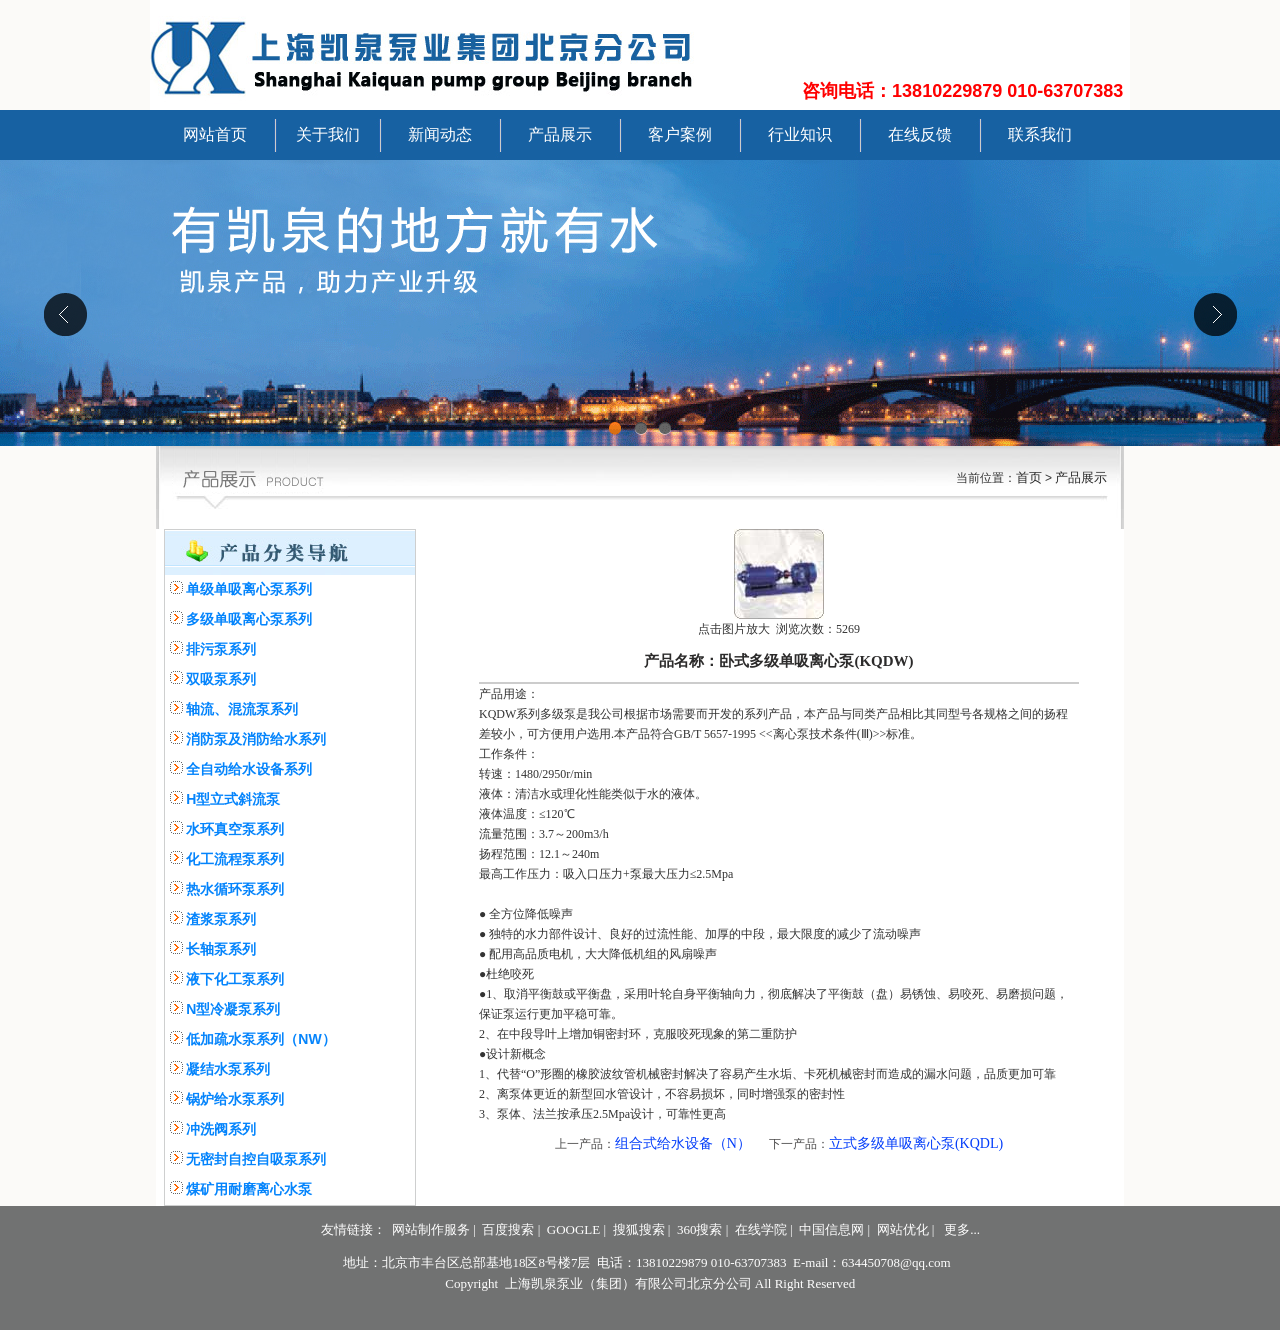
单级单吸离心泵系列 (249, 589)
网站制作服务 (431, 1229)
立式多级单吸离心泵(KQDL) (916, 1143)
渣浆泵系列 (221, 919)
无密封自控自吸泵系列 (256, 1159)
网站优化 (903, 1229)
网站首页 (215, 134)
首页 (1029, 477)
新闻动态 (440, 134)
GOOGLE (573, 1229)
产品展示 (560, 134)
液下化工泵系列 (235, 979)
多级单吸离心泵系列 (249, 619)
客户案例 (680, 134)
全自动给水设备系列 (249, 769)
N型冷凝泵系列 (233, 1009)
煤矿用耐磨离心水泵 (249, 1189)
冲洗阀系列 (221, 1129)
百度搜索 (508, 1229)
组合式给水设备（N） (683, 1143)
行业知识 (800, 134)
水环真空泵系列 (235, 829)
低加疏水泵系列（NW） (260, 1039)
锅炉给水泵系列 (235, 1099)
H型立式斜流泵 (233, 799)
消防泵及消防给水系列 (256, 739)
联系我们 (1040, 134)
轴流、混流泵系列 (242, 709)
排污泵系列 (221, 649)
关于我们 (328, 134)
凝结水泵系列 (228, 1069)
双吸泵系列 (221, 679)
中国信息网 (831, 1229)
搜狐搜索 (639, 1229)
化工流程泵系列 (235, 859)
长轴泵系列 (221, 949)
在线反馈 (920, 134)
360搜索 (700, 1229)
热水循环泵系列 (235, 889)
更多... (962, 1229)
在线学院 (761, 1229)
